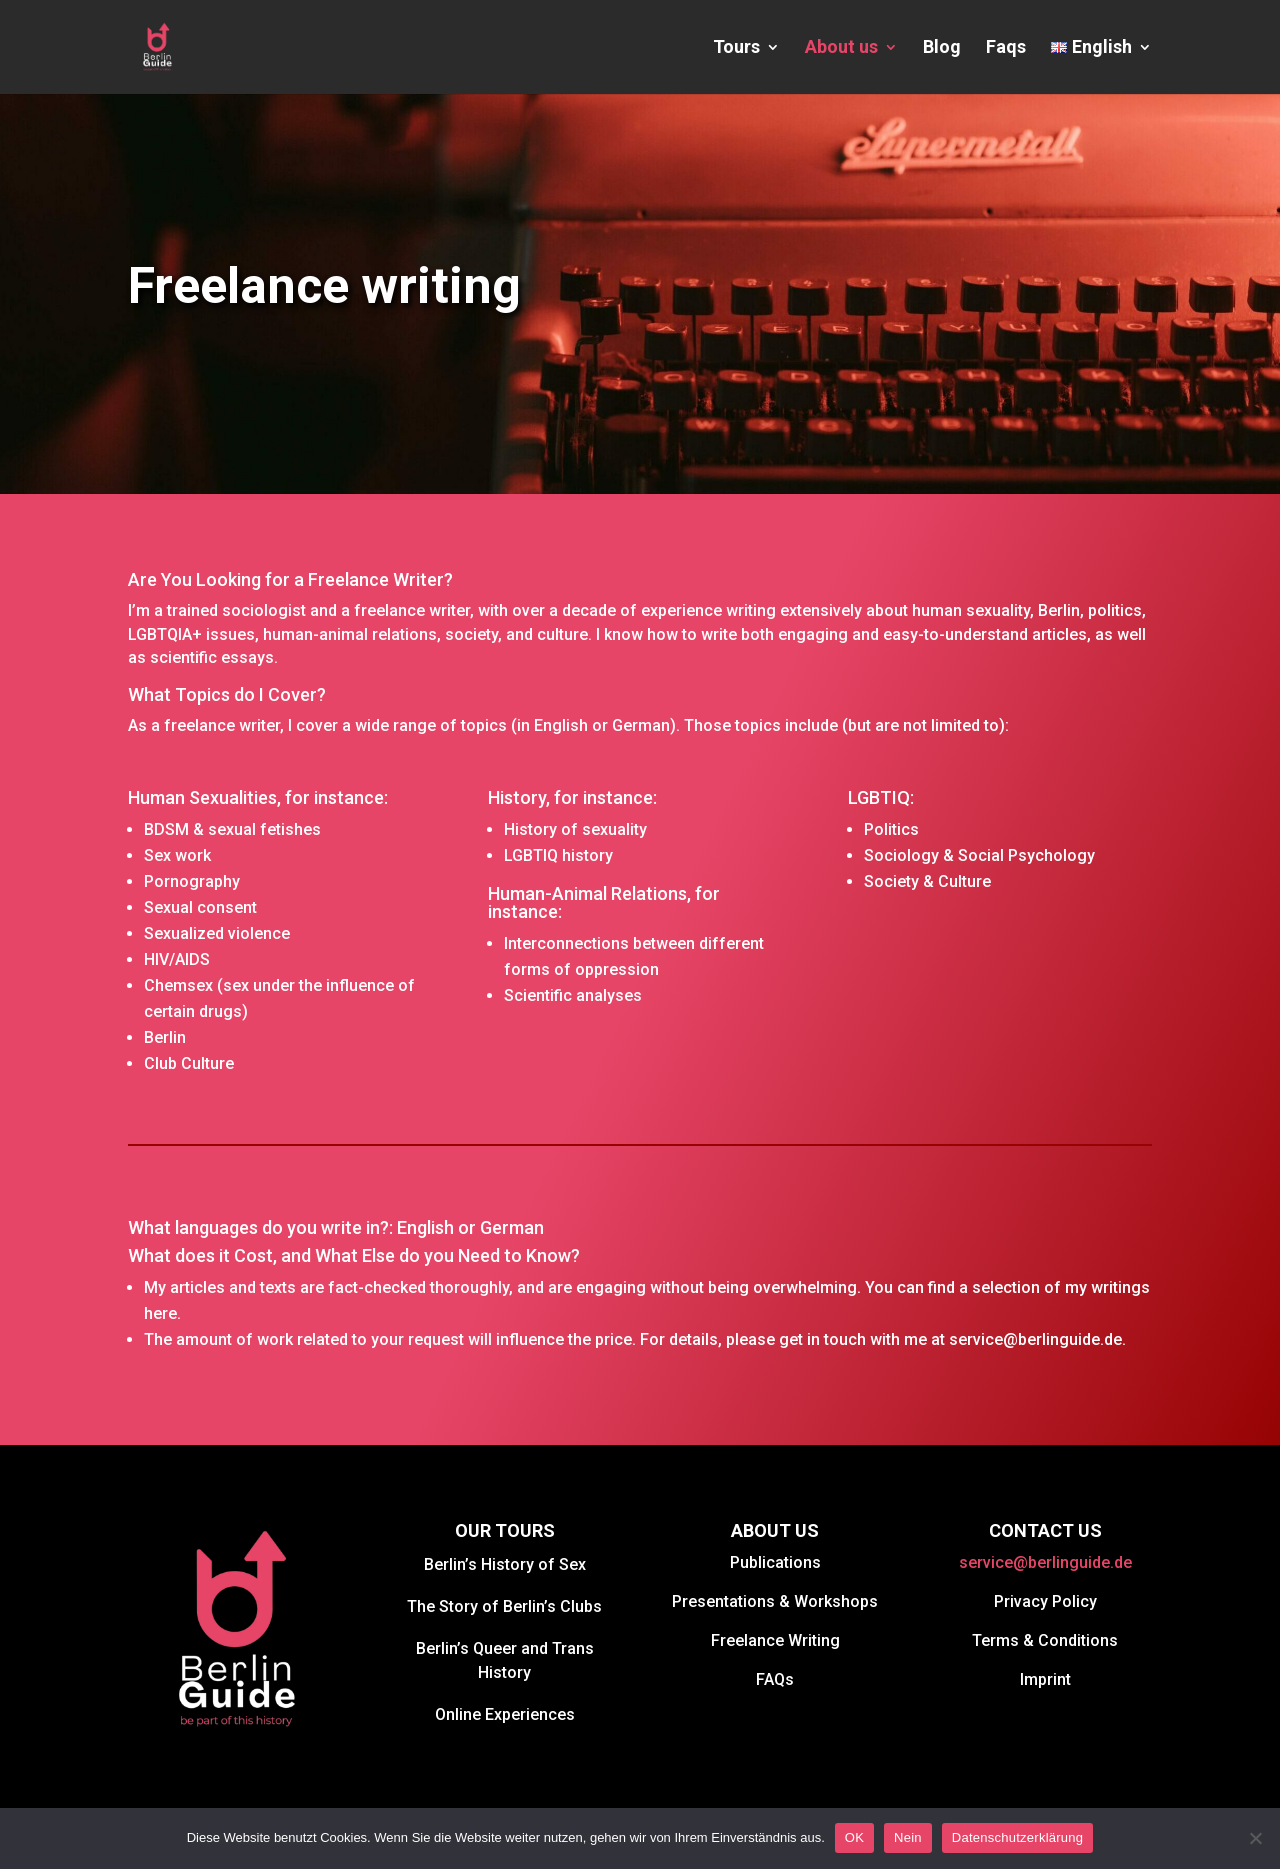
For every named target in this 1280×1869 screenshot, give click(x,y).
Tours (736, 48)
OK (854, 1837)
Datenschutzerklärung (1017, 1837)
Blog (942, 48)
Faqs (1006, 48)
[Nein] (1255, 1838)
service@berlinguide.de (1045, 1562)
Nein (908, 1837)
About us (841, 48)
